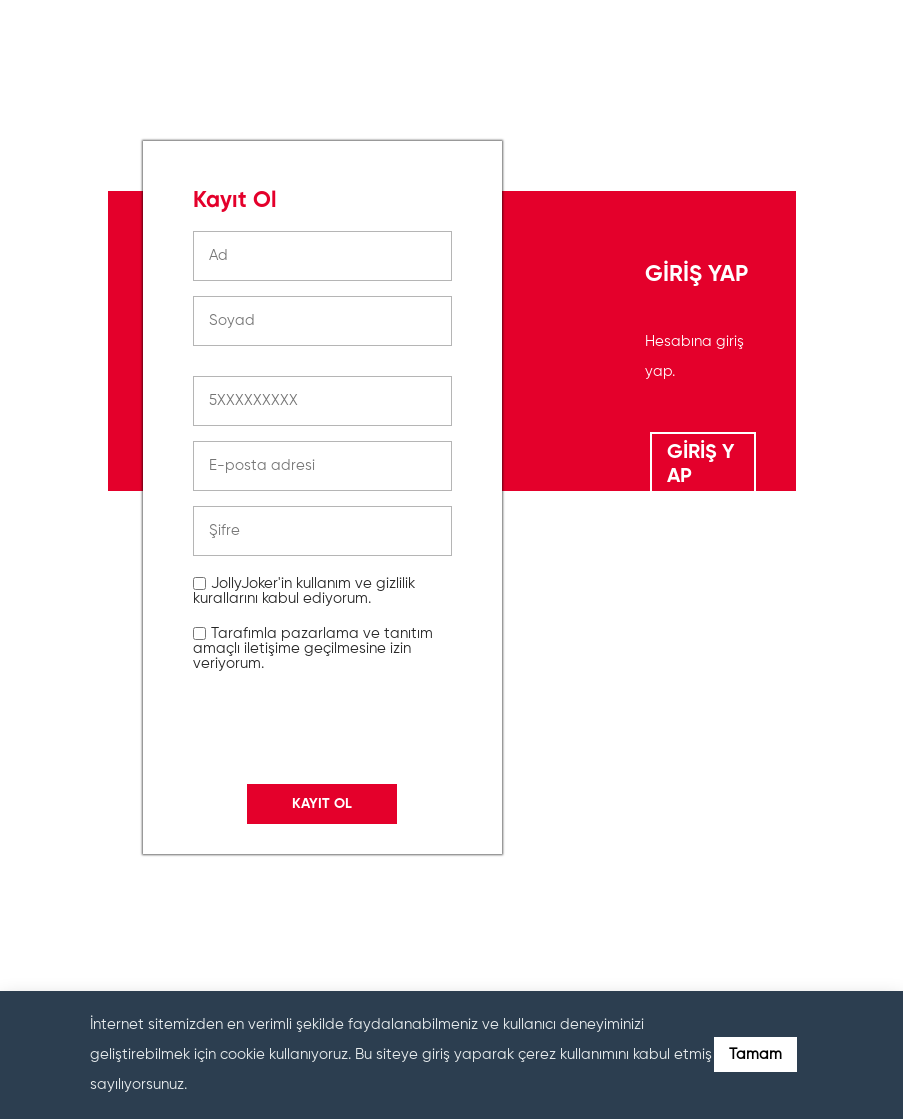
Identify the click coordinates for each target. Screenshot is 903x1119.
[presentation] (345, 903)
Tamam (755, 1054)
